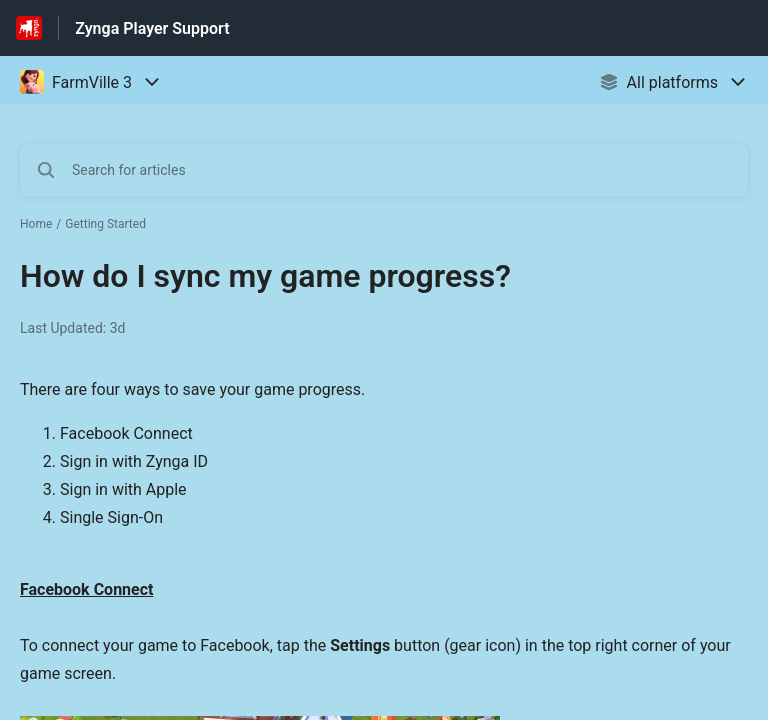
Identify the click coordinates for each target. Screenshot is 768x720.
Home (36, 224)
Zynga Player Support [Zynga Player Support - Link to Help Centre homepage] (152, 28)
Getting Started (105, 224)
